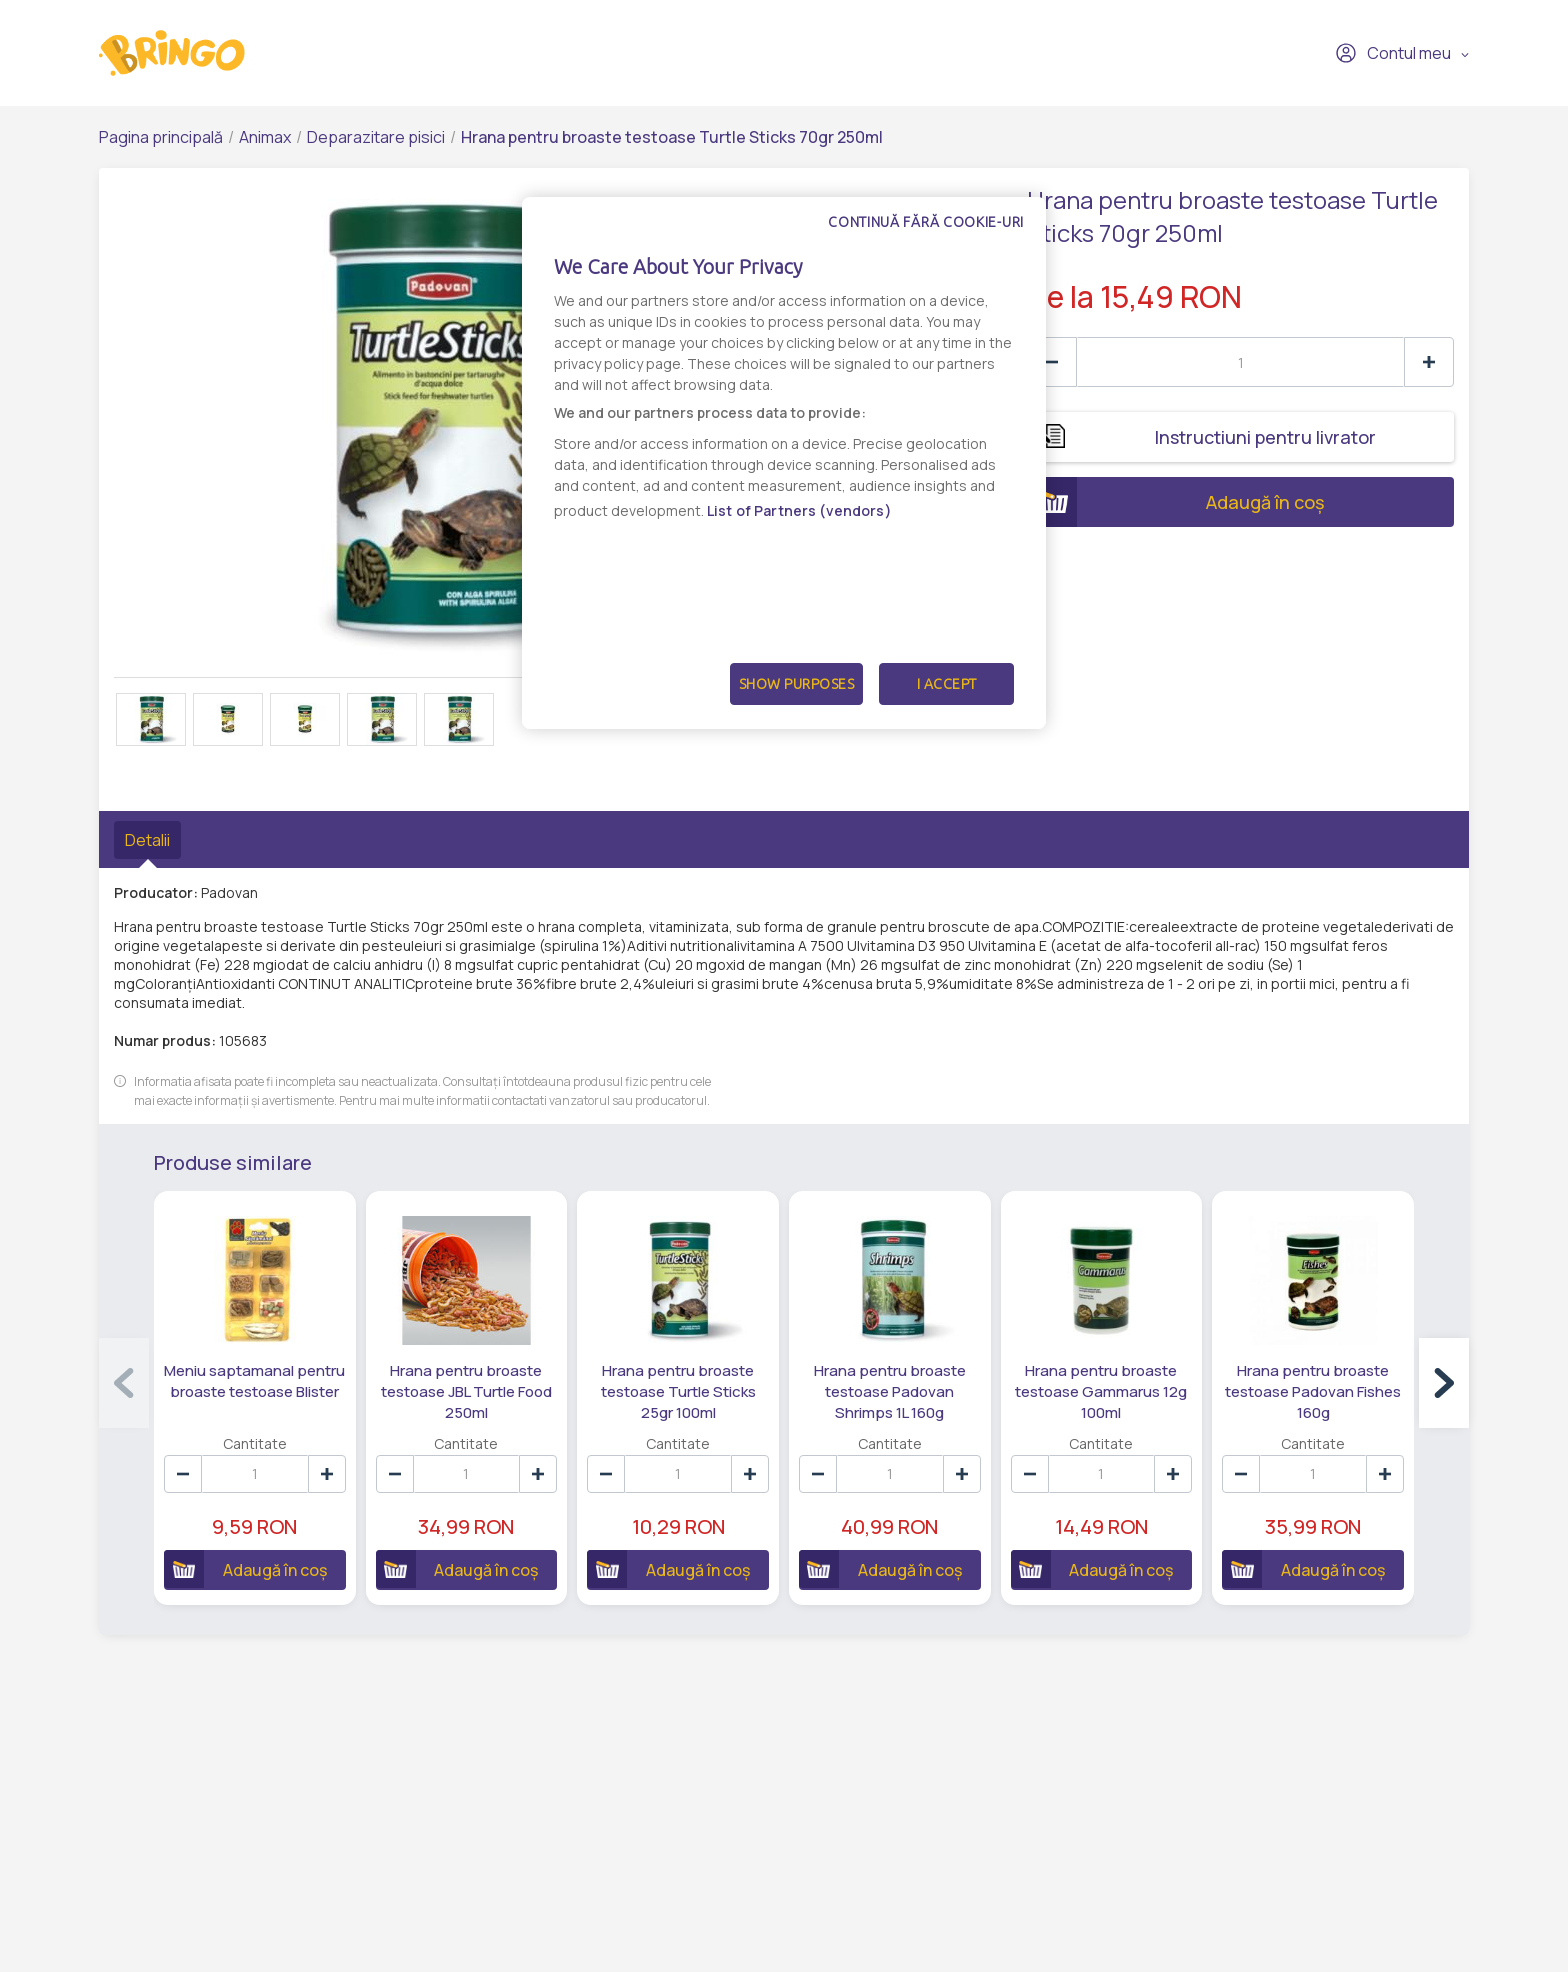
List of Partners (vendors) (799, 510)
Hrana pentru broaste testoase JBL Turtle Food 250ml (466, 1391)
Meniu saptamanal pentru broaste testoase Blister (254, 1381)
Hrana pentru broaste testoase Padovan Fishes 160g (1313, 1391)
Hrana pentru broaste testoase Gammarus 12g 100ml (1101, 1391)
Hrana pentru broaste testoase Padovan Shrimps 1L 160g (890, 1391)
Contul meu (1393, 53)
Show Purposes (797, 684)
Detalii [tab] (147, 840)
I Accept (947, 684)
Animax (265, 137)
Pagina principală (161, 137)
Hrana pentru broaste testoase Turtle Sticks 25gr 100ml (678, 1391)
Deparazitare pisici (376, 137)
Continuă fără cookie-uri (926, 222)
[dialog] (784, 463)
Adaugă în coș (1176, 502)
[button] (1444, 1383)
